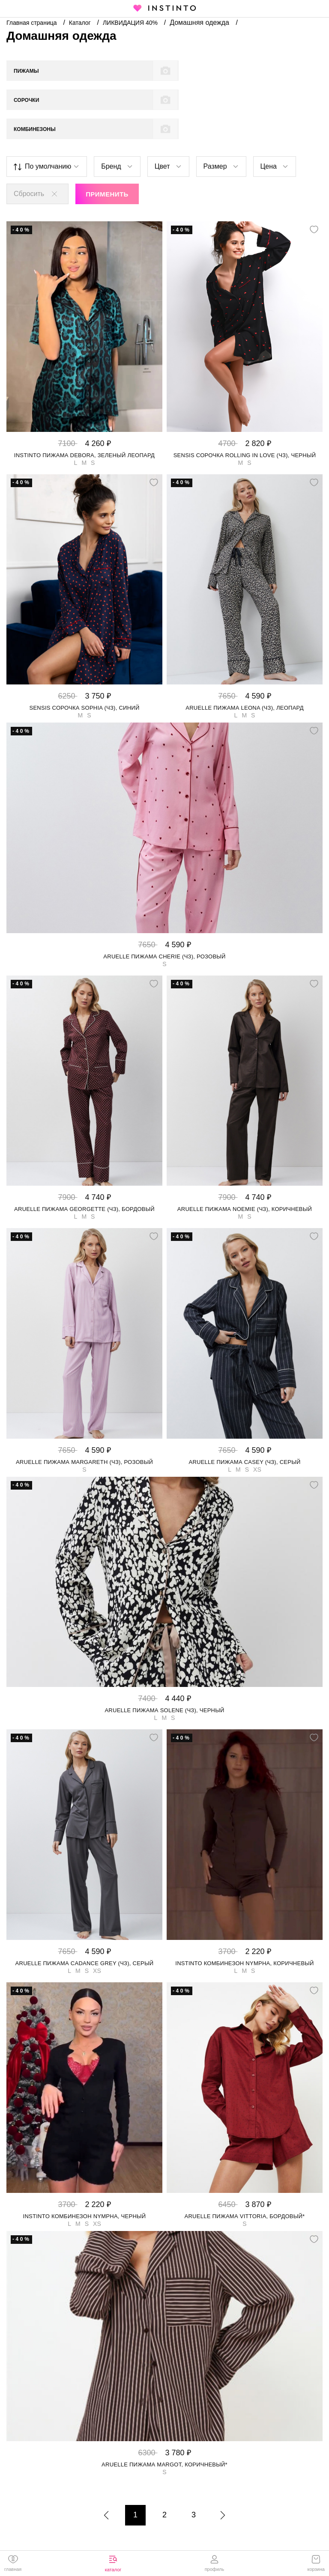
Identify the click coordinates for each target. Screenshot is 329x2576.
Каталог (81, 22)
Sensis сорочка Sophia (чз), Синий (84, 678)
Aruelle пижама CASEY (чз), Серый (244, 1433)
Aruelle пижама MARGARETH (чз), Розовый (84, 1433)
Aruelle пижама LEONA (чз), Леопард (244, 678)
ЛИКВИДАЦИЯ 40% (131, 22)
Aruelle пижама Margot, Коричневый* (164, 2435)
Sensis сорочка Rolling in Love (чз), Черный (244, 426)
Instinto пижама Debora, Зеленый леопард (84, 426)
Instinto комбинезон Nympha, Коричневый (244, 1934)
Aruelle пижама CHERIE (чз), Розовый (164, 927)
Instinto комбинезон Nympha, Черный (84, 2187)
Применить (107, 165)
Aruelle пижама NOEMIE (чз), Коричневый (244, 1180)
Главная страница (32, 22)
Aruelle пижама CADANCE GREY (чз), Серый (84, 1934)
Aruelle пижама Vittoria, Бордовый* (245, 2187)
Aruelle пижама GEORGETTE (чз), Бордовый (84, 1180)
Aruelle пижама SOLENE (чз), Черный (164, 1681)
